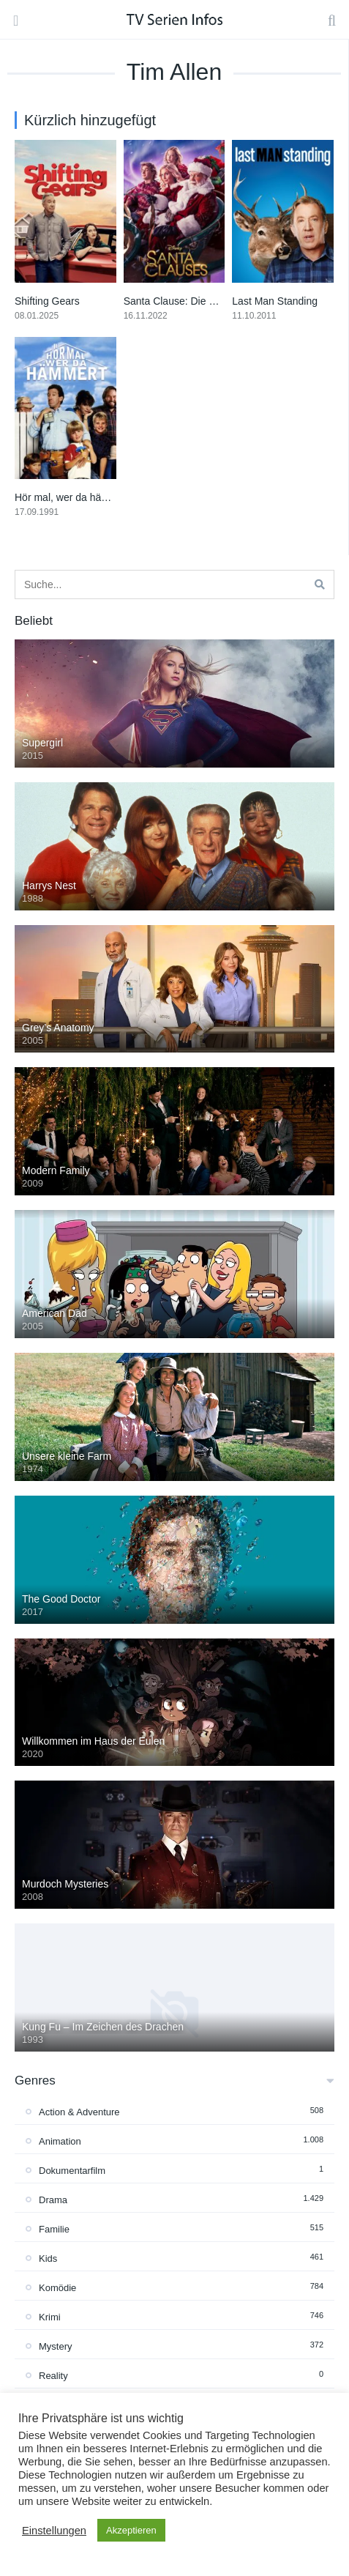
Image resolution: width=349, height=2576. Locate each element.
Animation (60, 2141)
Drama (53, 2199)
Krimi (50, 2317)
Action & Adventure (79, 2112)
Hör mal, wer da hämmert (72, 497)
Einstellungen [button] (54, 2530)
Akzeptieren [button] (131, 2530)
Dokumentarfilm (72, 2170)
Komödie (57, 2287)
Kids (48, 2258)
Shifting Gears (47, 301)
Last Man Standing (275, 301)
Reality (53, 2375)
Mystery (55, 2346)
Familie (54, 2229)
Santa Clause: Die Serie (178, 301)
